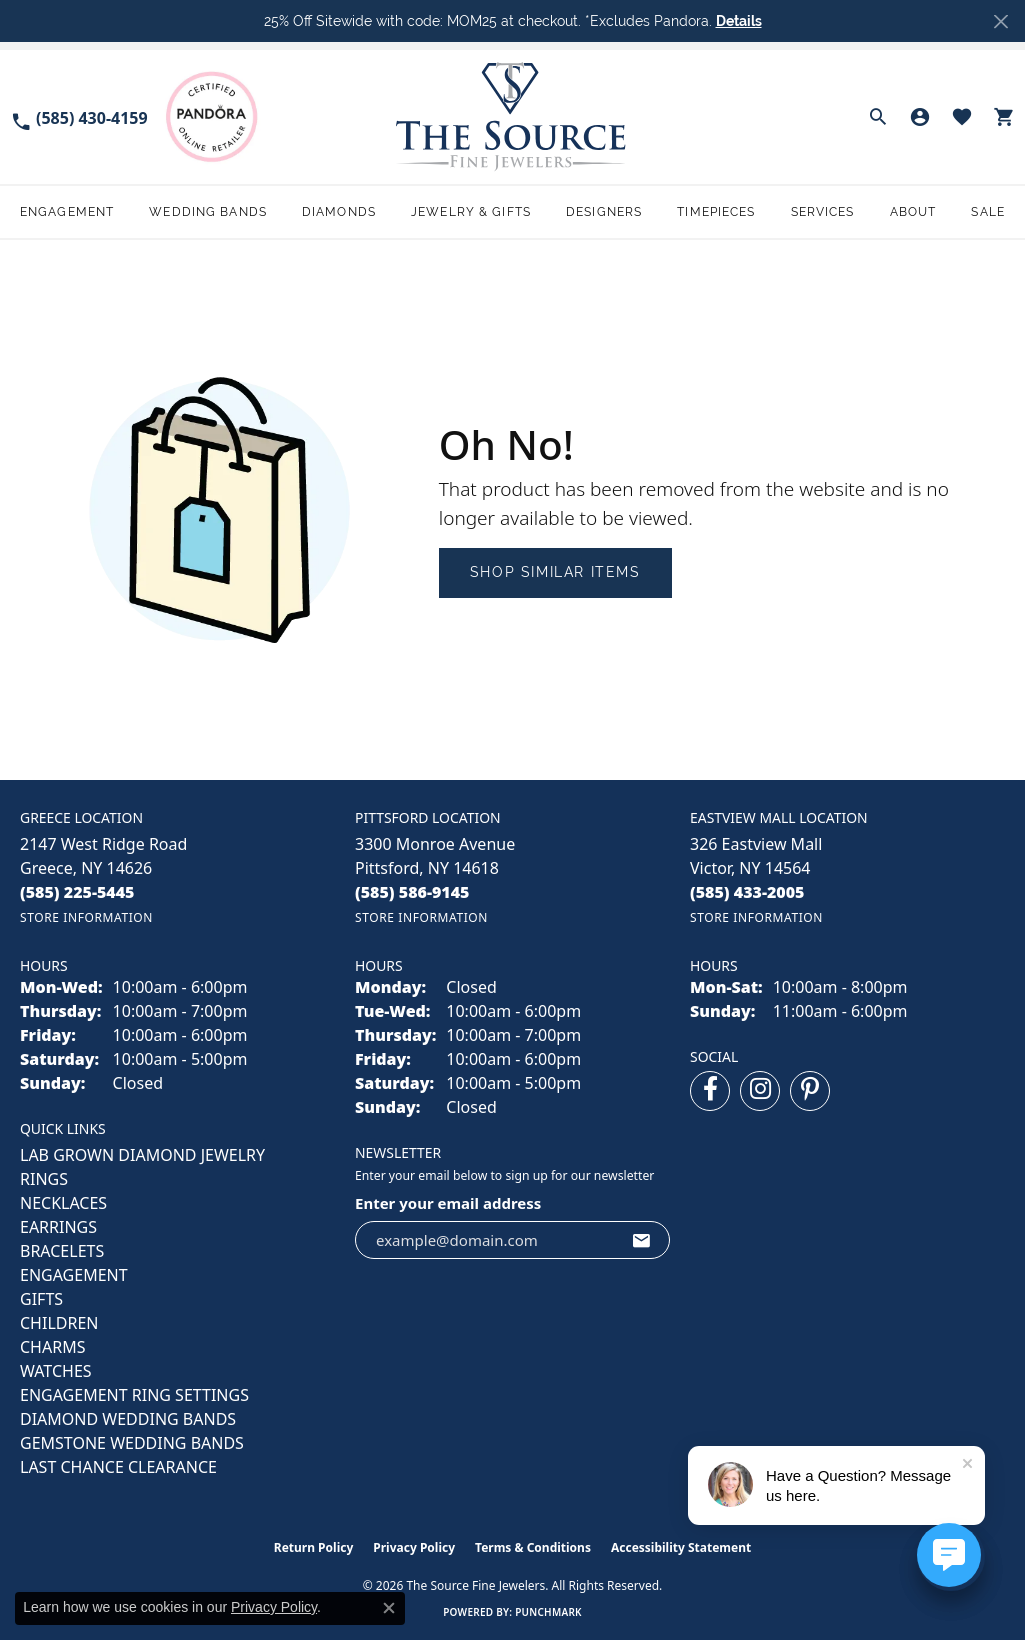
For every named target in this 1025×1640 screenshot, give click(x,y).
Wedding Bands (208, 212)
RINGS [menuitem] (44, 1179)
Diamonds (339, 212)
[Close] (1000, 21)
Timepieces (716, 212)
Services (823, 212)
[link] (79, 116)
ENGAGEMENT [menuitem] (74, 1275)
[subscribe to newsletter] (642, 1240)
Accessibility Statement (681, 1547)
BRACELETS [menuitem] (62, 1251)
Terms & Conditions (533, 1547)
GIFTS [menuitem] (41, 1299)
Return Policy (314, 1547)
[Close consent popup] (389, 1608)
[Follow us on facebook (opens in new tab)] (710, 1091)
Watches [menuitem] (56, 1371)
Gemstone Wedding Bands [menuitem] (132, 1443)
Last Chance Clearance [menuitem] (118, 1467)
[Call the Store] (77, 892)
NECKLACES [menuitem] (63, 1203)
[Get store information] (86, 917)
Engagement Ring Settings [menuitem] (134, 1395)
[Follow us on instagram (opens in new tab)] (760, 1091)
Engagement (67, 212)
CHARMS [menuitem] (52, 1347)
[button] (878, 117)
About (913, 212)
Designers (604, 212)
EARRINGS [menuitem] (58, 1227)
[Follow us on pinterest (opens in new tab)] (810, 1091)
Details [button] (739, 21)
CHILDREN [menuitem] (59, 1323)
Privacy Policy (414, 1547)
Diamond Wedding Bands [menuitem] (128, 1419)
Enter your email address (448, 1203)
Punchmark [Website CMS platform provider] (548, 1612)
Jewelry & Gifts (471, 212)
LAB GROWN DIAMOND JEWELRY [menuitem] (142, 1155)
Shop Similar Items (555, 572)
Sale (987, 212)
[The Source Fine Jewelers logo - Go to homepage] (512, 116)
